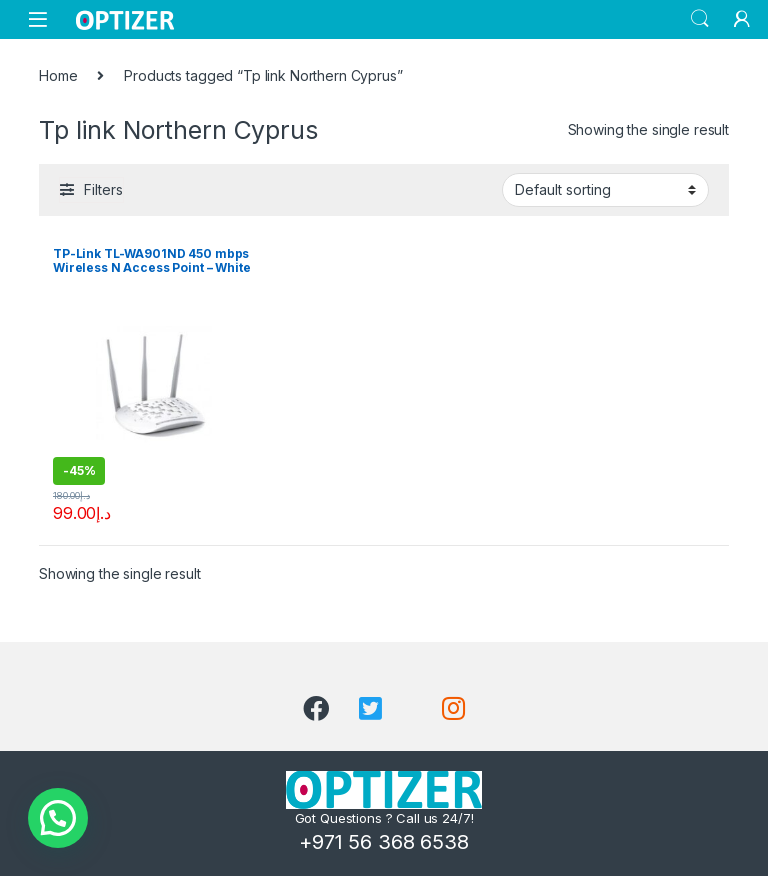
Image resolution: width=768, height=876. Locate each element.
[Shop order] (605, 190)
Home (58, 75)
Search (700, 19)
